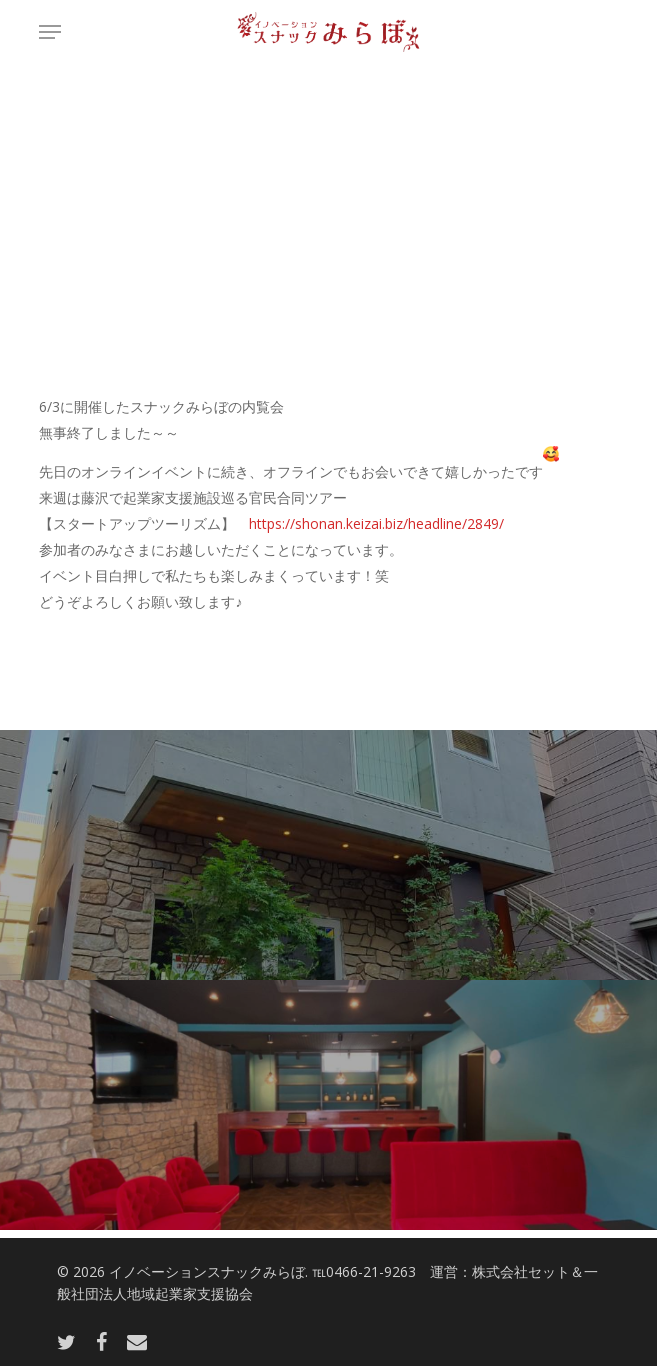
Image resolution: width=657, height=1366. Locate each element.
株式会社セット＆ (528, 1271)
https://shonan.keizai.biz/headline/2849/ (376, 523)
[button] (50, 32)
